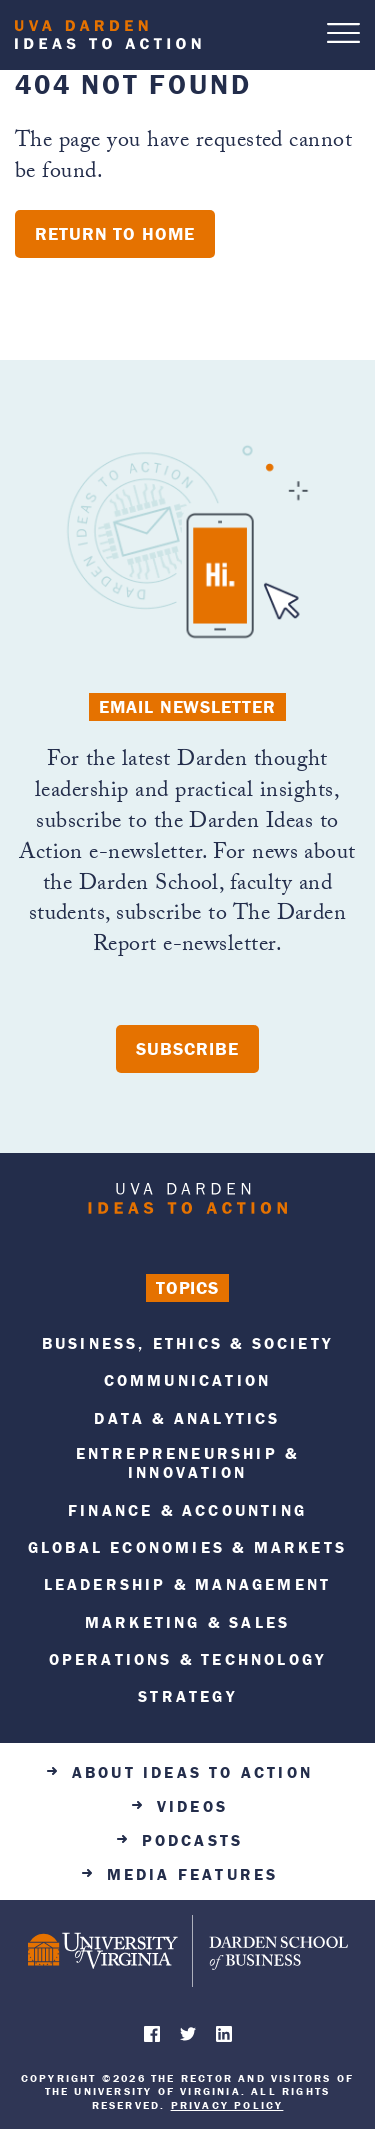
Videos (192, 1806)
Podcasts (193, 1840)
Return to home (115, 233)
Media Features (193, 1874)
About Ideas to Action (192, 1772)
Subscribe (187, 1048)
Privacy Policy (227, 2105)
